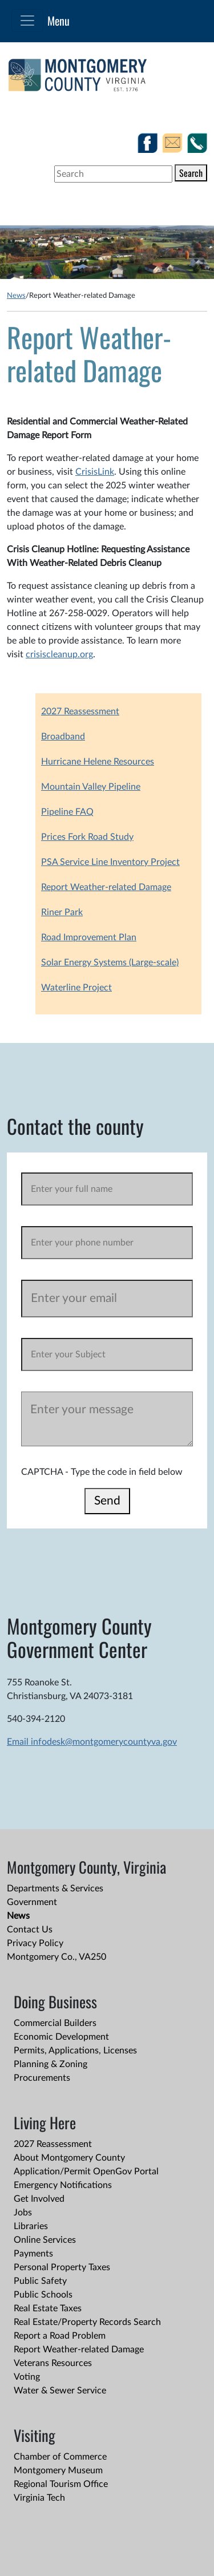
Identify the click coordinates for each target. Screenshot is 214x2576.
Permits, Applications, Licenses (75, 2050)
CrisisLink (94, 471)
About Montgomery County (69, 2157)
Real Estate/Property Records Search (87, 2322)
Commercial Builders (55, 2023)
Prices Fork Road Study (87, 837)
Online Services (45, 2240)
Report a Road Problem (60, 2335)
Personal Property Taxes (62, 2267)
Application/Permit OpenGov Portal (86, 2171)
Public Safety (40, 2281)
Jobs (23, 2212)
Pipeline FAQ (67, 811)
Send (107, 1501)
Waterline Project (76, 987)
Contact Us (30, 1929)
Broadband (63, 736)
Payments (33, 2253)
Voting (27, 2376)
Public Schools (43, 2294)
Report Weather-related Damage (106, 887)
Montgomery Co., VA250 (56, 1957)
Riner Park (62, 912)
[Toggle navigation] (27, 20)
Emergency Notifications (63, 2185)
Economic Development (61, 2036)
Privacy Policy (35, 1943)
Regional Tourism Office (61, 2484)
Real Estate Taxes (48, 2308)
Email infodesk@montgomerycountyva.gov (92, 1741)
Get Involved (39, 2198)
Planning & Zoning (50, 2064)
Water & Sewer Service (60, 2390)
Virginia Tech (39, 2497)
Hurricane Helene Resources (97, 761)
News (16, 296)
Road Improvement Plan (88, 937)
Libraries (31, 2226)
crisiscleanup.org (59, 654)
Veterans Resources (53, 2363)
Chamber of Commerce (60, 2456)
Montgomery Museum (58, 2470)
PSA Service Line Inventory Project (110, 862)
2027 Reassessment (80, 711)
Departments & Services (55, 1888)
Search (191, 173)
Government (32, 1902)
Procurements (42, 2077)
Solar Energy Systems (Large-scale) (110, 962)
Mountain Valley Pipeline (90, 786)
